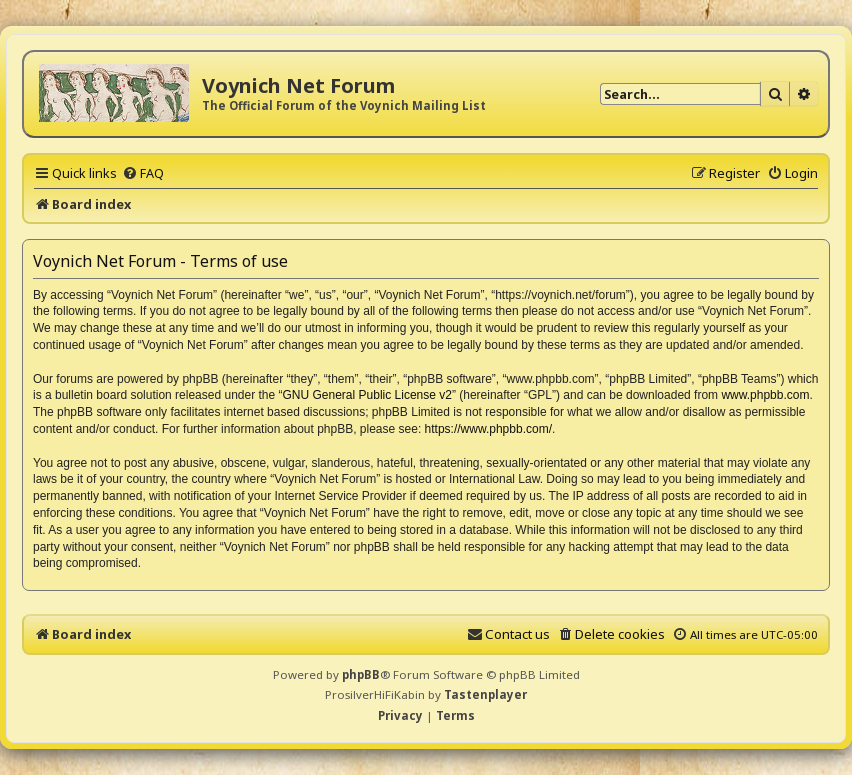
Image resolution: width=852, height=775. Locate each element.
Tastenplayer (485, 694)
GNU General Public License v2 (367, 395)
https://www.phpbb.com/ (488, 429)
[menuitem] (143, 173)
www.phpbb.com (765, 395)
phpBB (361, 674)
